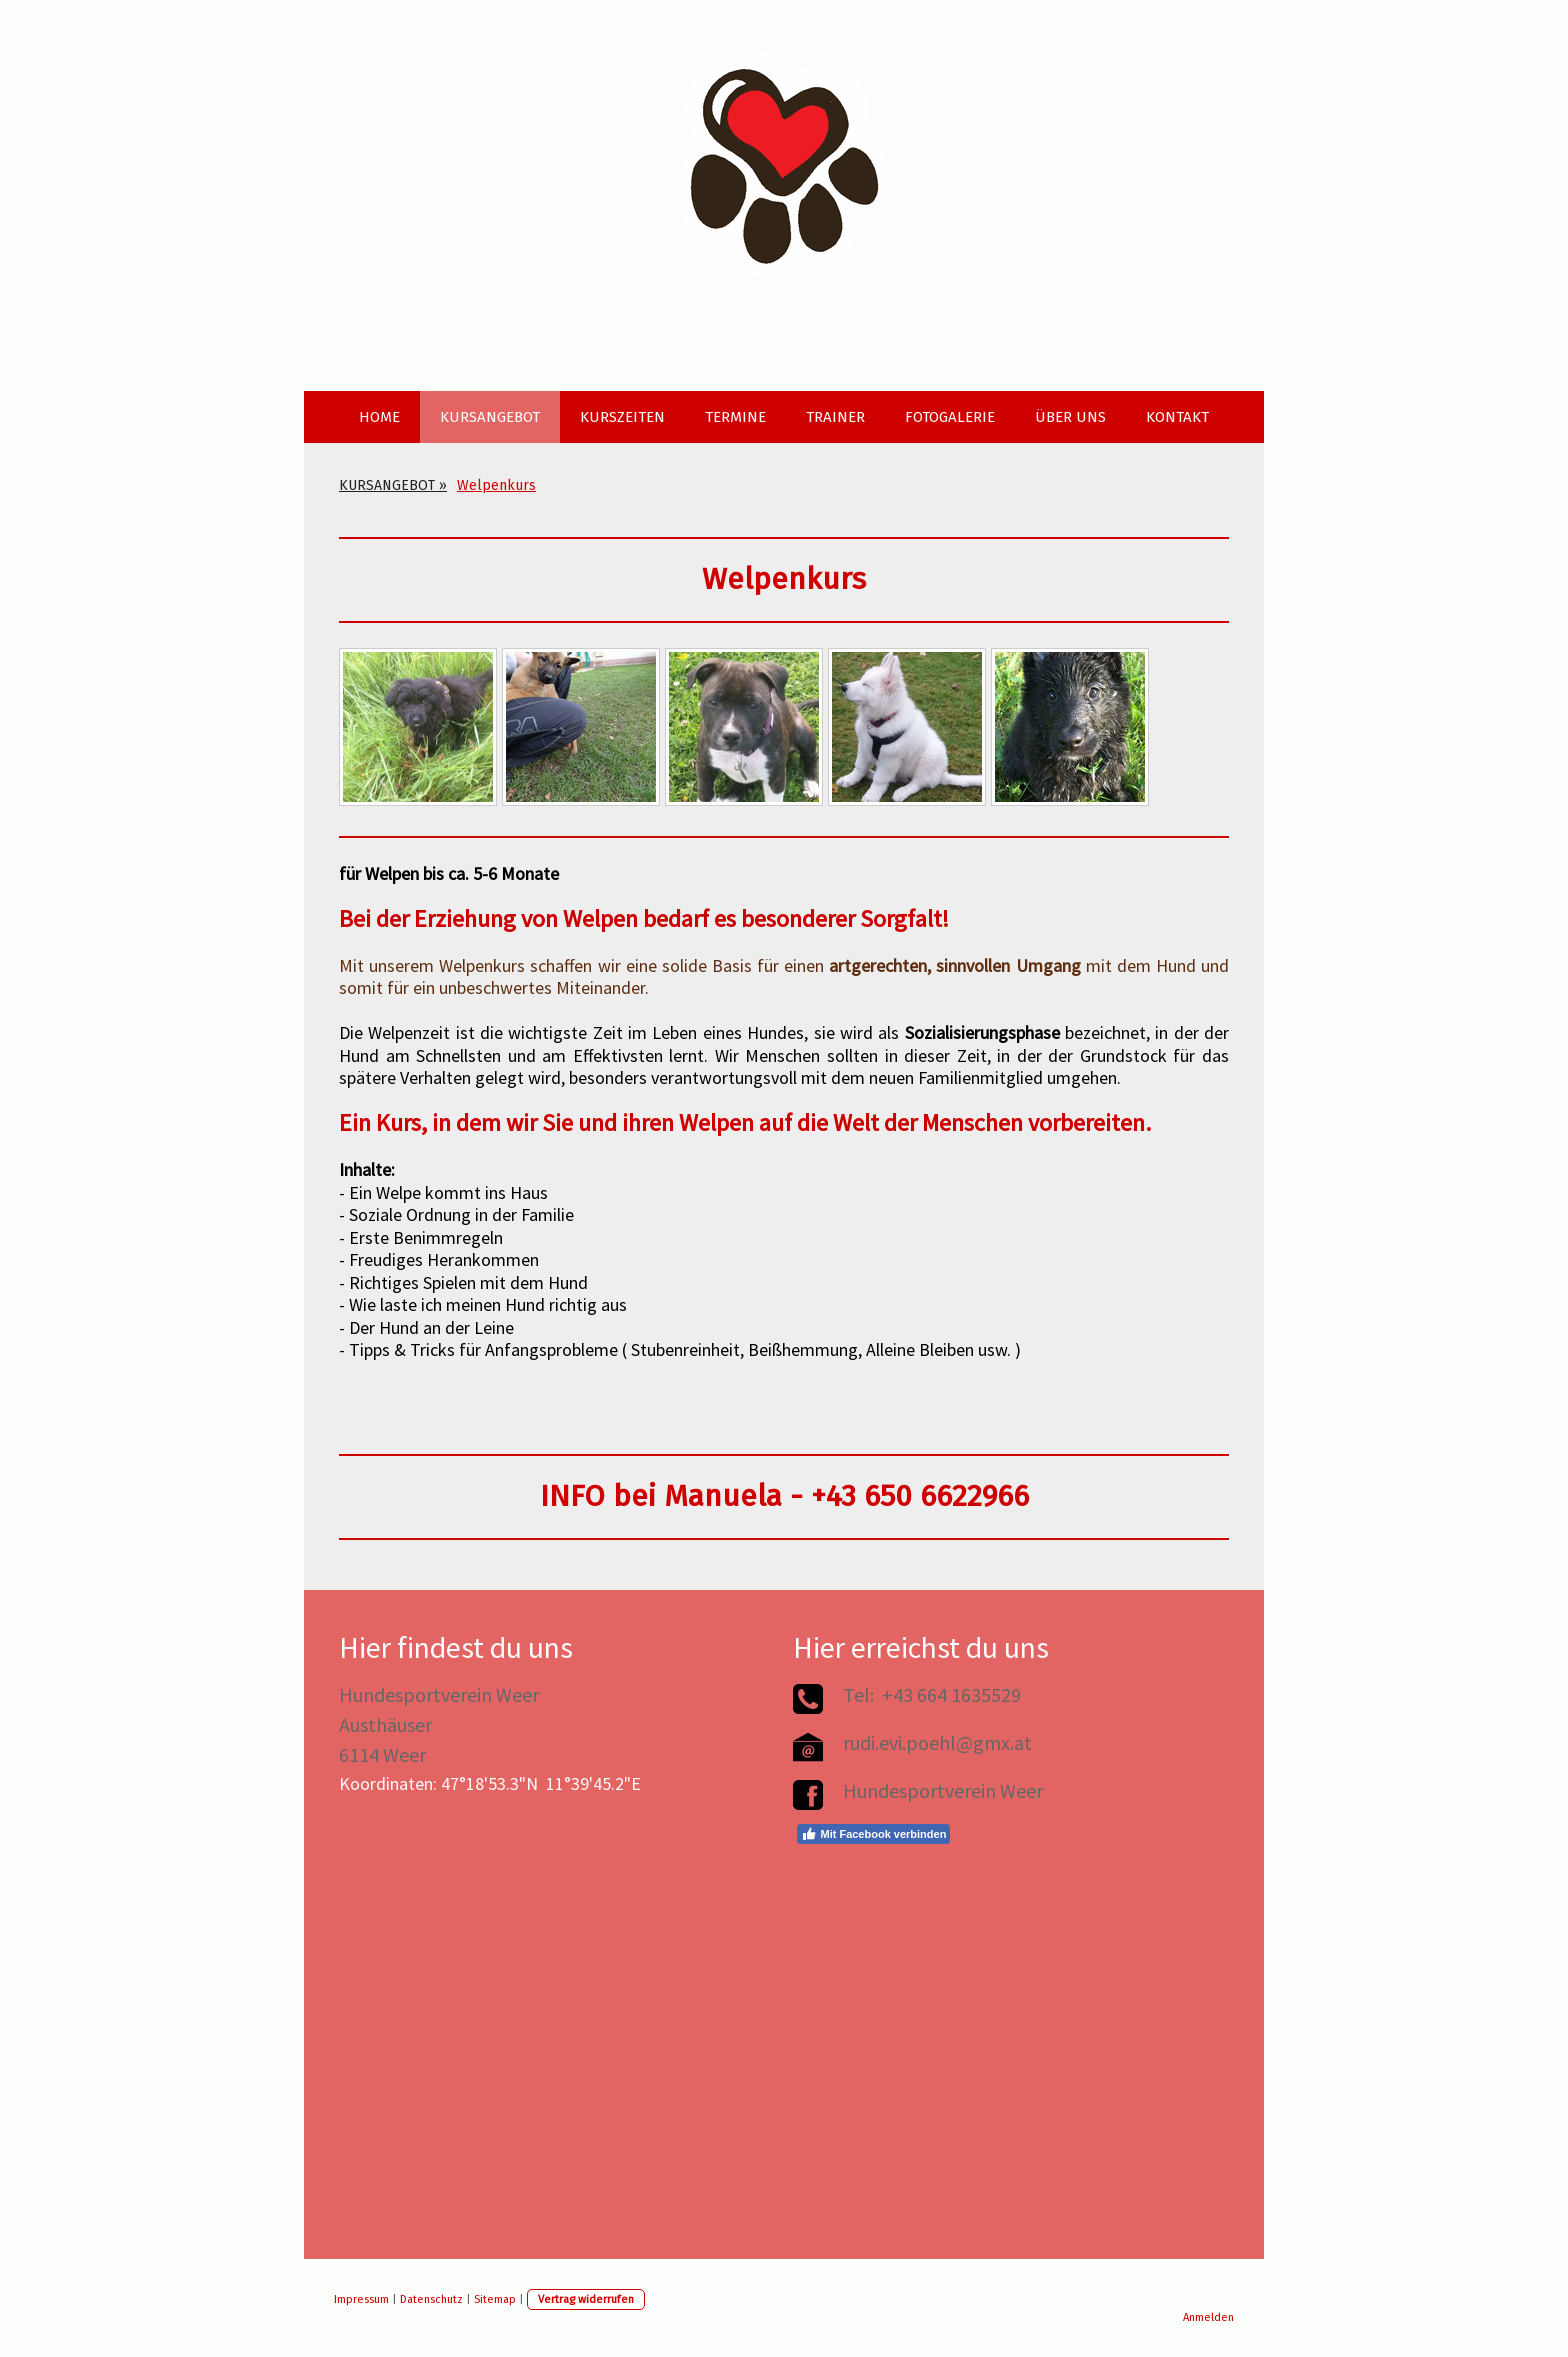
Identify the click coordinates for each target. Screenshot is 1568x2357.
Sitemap (495, 2299)
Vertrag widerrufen (586, 2299)
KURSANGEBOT (490, 417)
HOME (379, 417)
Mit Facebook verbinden (873, 1834)
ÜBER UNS (1070, 417)
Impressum (361, 2299)
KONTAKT (1177, 417)
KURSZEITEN (622, 417)
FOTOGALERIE (950, 417)
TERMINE (735, 417)
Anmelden (1208, 2317)
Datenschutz (431, 2299)
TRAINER (835, 417)
